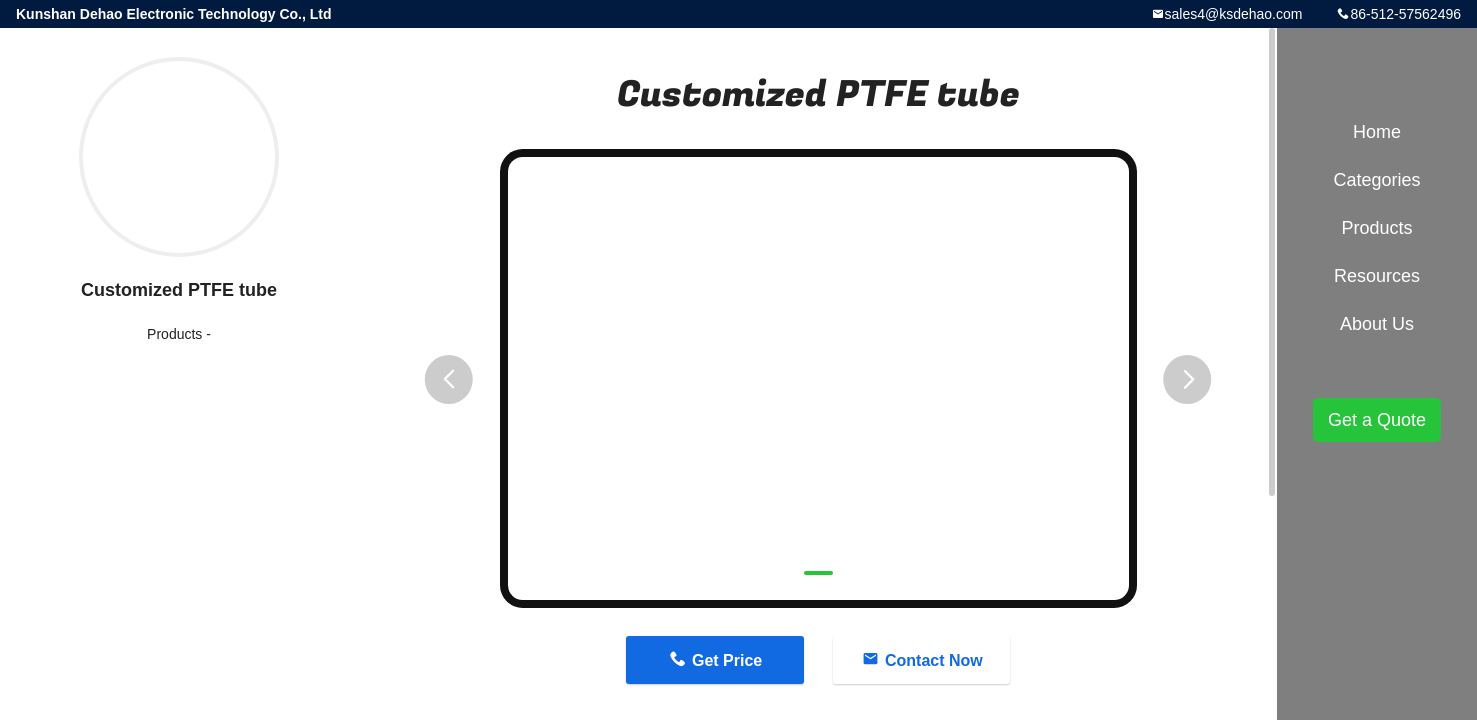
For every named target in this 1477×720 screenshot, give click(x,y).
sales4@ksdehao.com (1234, 14)
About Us (1377, 324)
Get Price (727, 660)
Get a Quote (1377, 420)
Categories (1376, 180)
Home (1377, 132)
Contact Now (934, 660)
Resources (1377, 276)
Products (174, 334)
